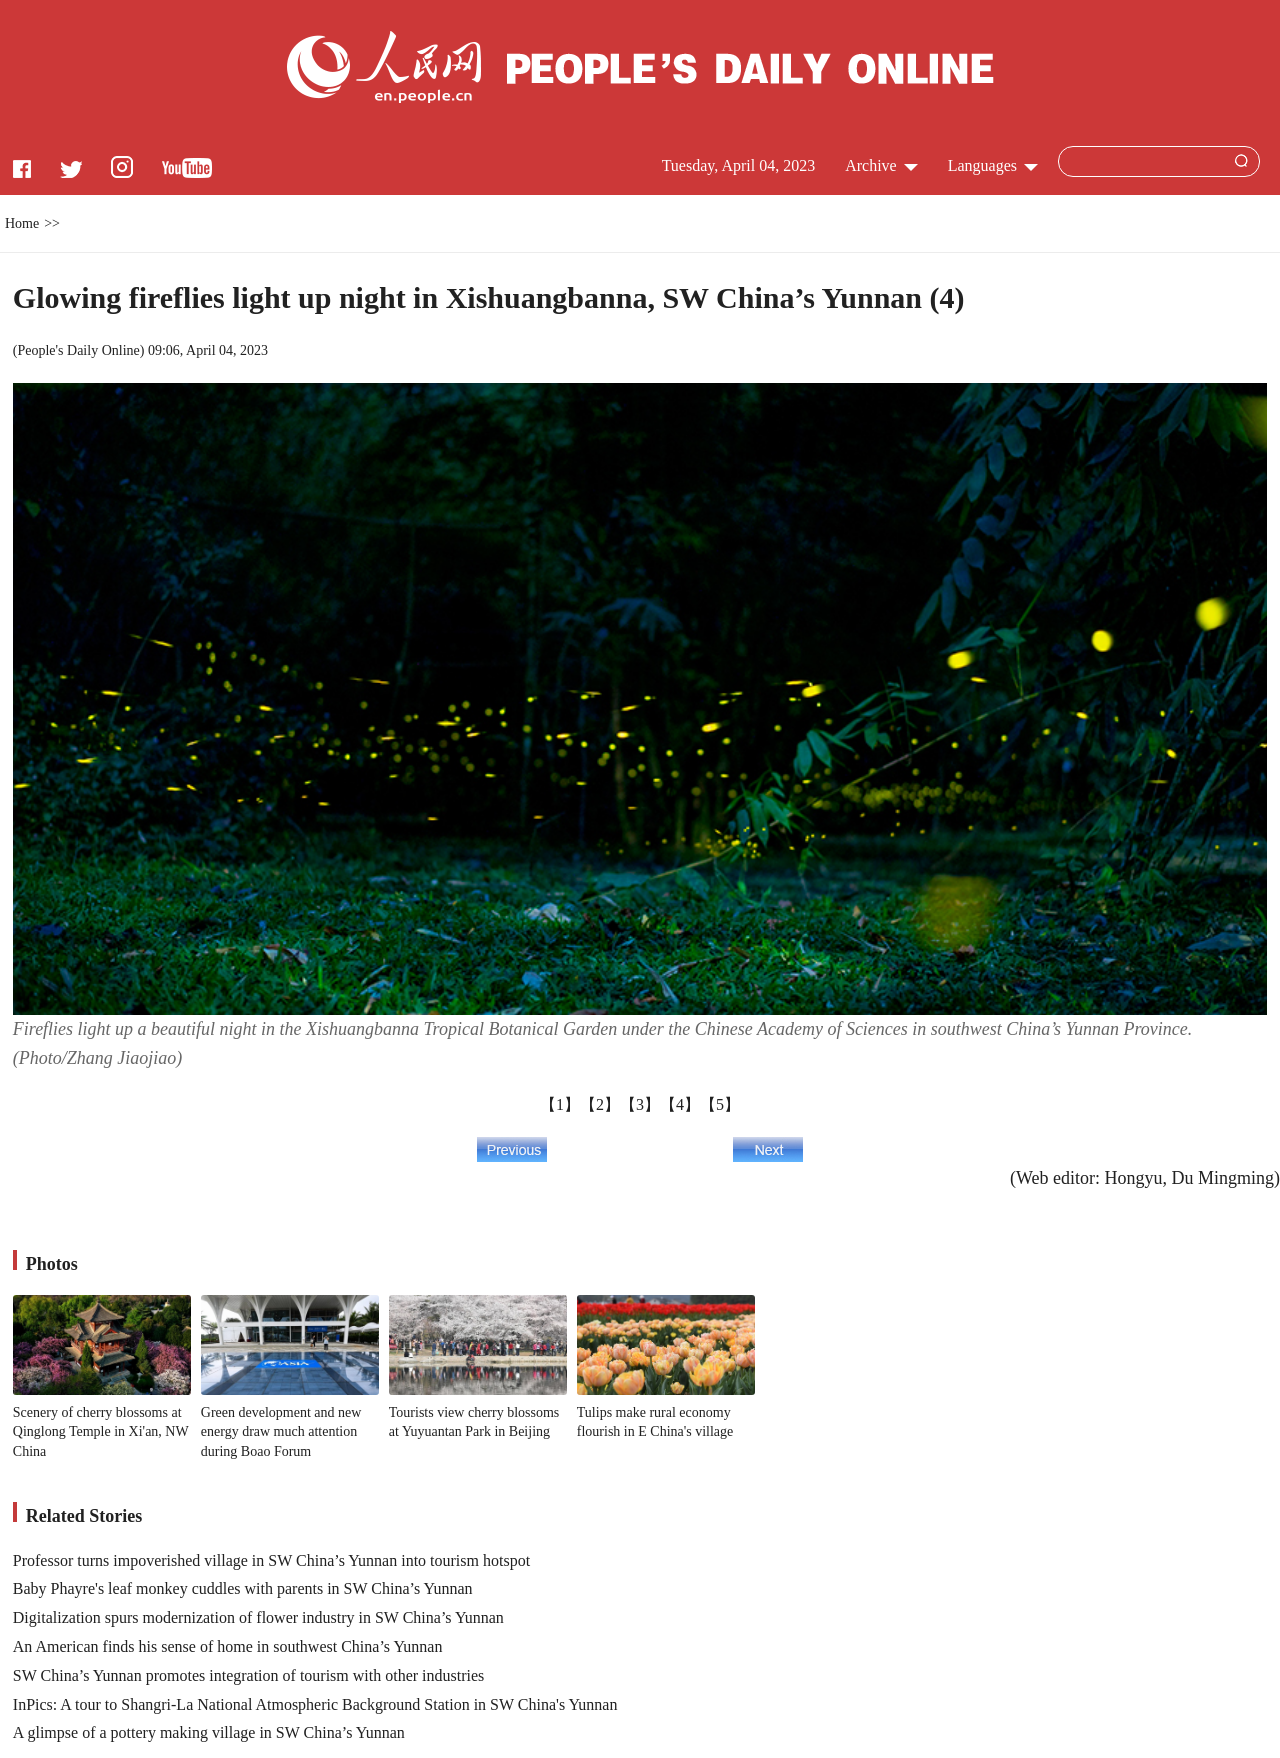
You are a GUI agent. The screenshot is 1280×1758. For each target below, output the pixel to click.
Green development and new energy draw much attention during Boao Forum (281, 1432)
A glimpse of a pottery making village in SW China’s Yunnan (209, 1732)
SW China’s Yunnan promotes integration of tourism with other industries (249, 1675)
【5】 (720, 1104)
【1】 (560, 1104)
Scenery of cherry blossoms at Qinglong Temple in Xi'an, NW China (101, 1432)
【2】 (600, 1104)
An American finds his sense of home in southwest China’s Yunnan (228, 1646)
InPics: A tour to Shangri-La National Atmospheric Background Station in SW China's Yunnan (315, 1704)
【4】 (680, 1104)
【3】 (640, 1104)
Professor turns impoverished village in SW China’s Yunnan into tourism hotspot (271, 1560)
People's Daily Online (78, 350)
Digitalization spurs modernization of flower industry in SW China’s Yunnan (258, 1617)
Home (22, 223)
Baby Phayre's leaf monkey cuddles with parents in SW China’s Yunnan (243, 1588)
